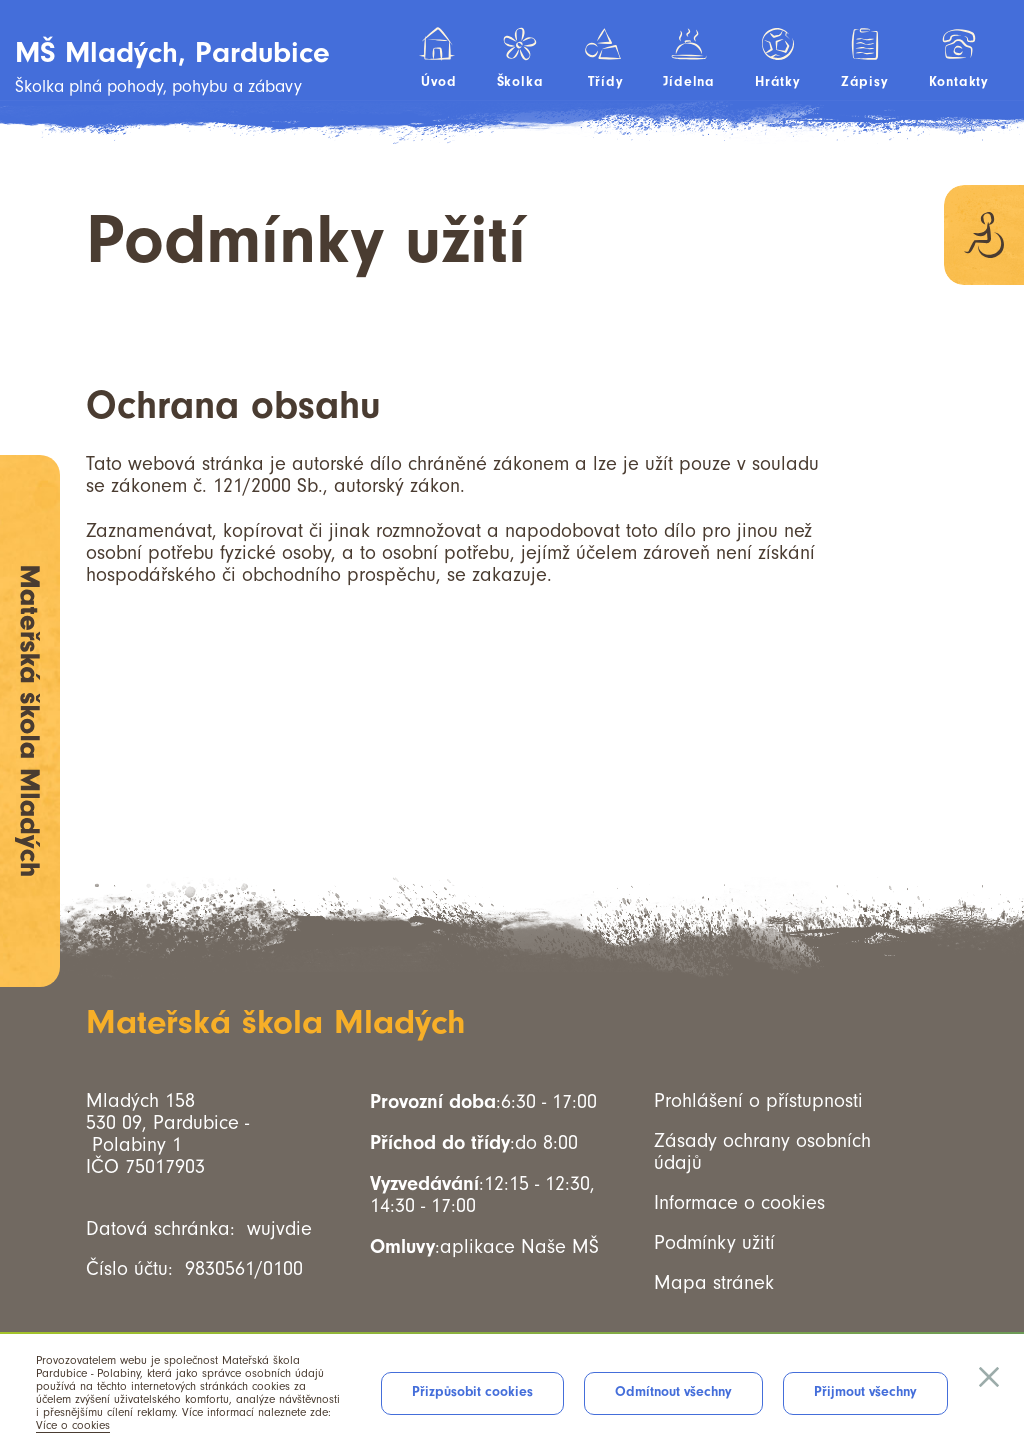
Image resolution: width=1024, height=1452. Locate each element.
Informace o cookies (739, 1203)
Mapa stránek (714, 1283)
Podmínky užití (714, 1243)
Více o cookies (73, 1425)
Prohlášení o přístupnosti (758, 1101)
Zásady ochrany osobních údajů (762, 1152)
